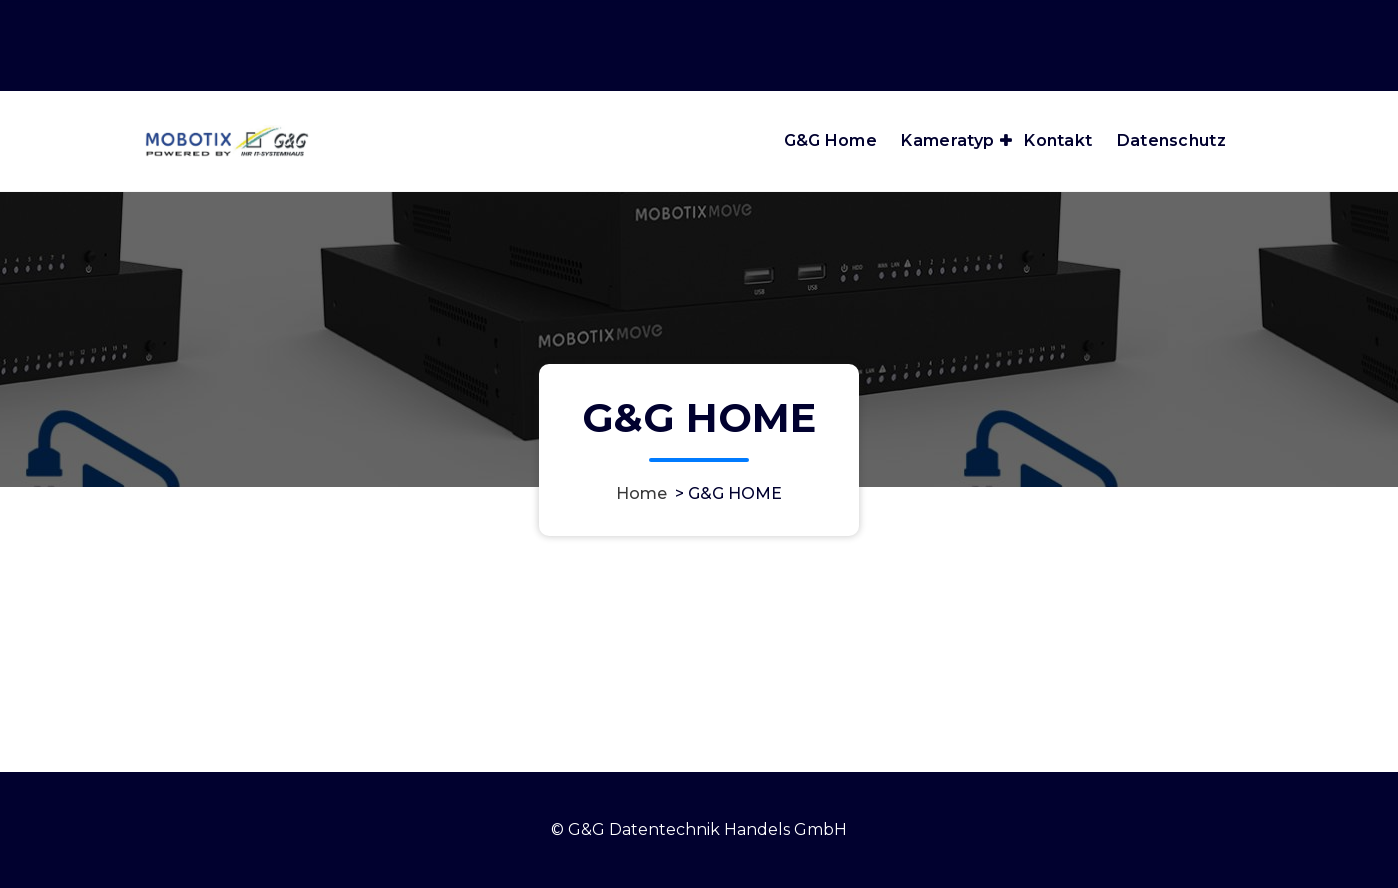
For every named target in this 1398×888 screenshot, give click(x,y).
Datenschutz (1171, 140)
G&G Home (830, 140)
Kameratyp (947, 140)
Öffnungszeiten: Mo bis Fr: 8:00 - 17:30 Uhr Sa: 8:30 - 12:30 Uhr (1007, 18)
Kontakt (1058, 140)
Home (641, 493)
